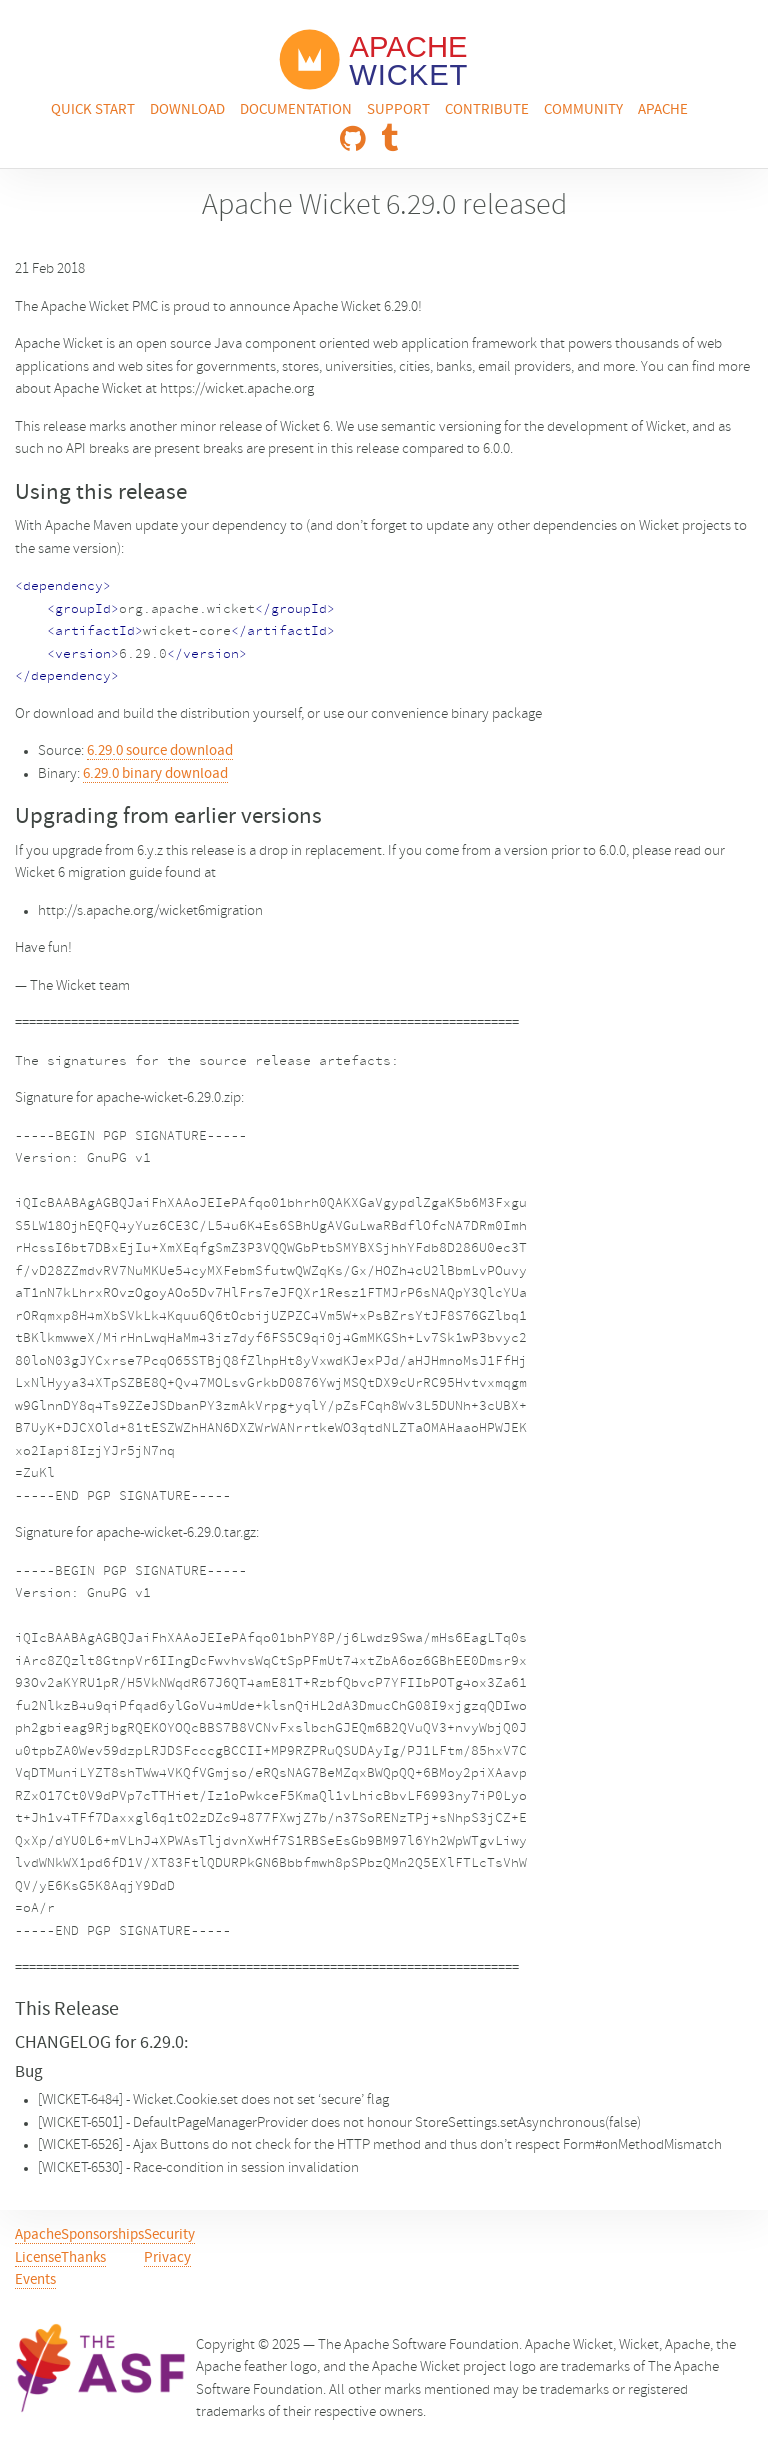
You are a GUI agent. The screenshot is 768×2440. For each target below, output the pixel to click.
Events (35, 2280)
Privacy (167, 2258)
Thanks (83, 2258)
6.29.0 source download (160, 751)
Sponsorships (102, 2235)
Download (187, 110)
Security (169, 2235)
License (38, 2258)
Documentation (296, 110)
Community (583, 110)
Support (398, 110)
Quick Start (93, 110)
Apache (663, 110)
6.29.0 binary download (155, 774)
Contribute (487, 110)
